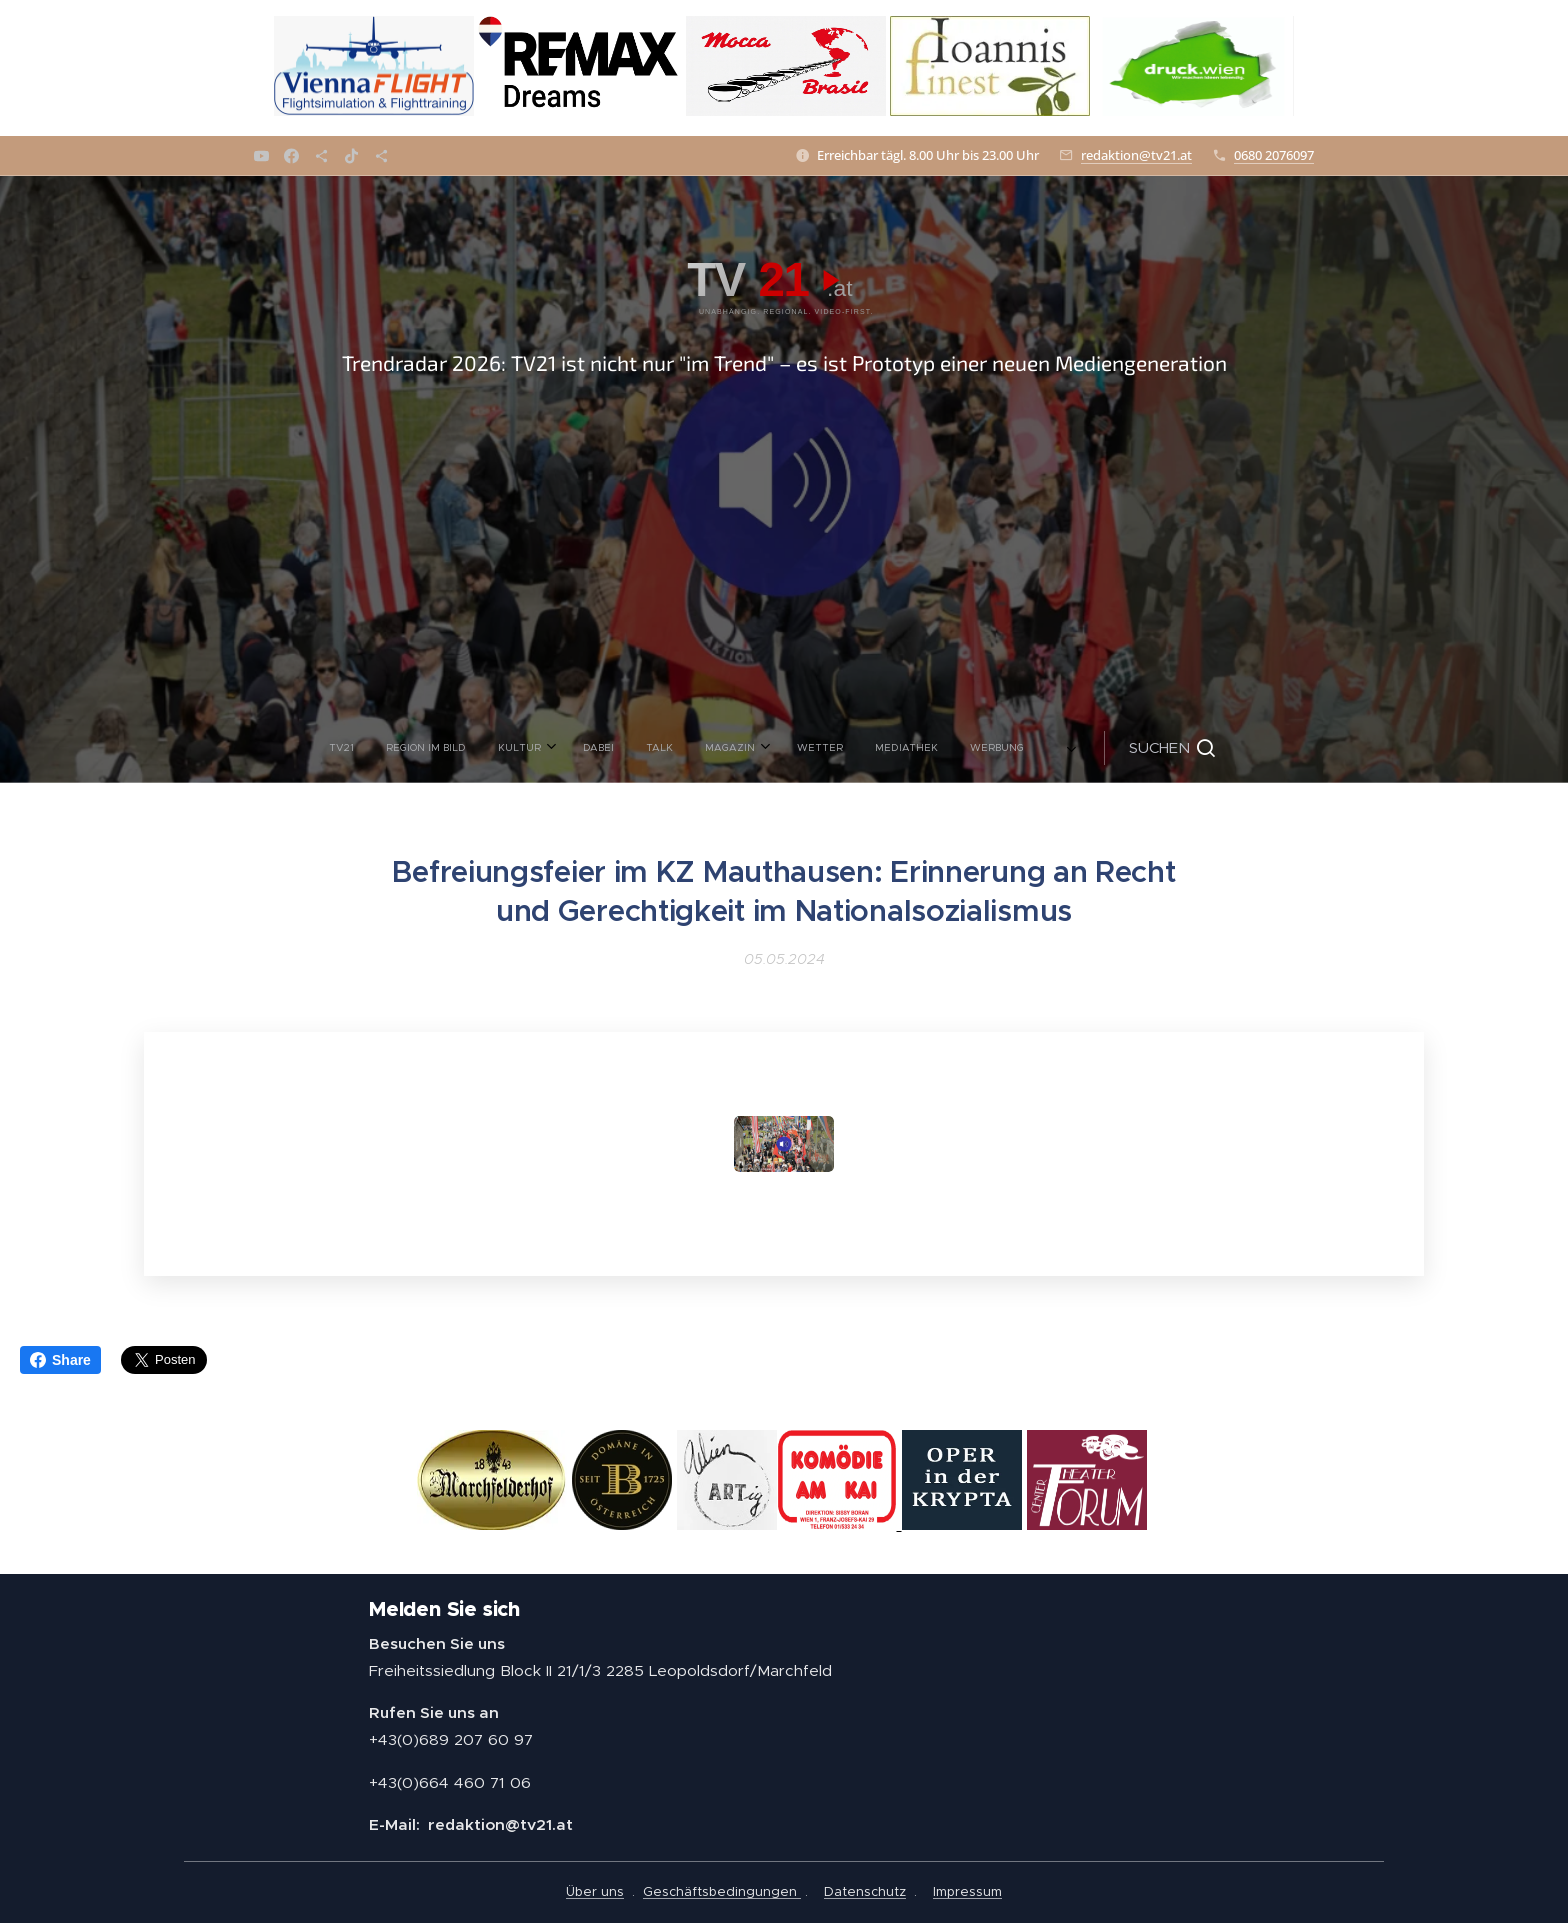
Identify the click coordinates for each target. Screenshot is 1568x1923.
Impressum (967, 1891)
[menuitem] (528, 748)
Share (60, 1360)
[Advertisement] (784, 563)
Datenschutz (865, 1891)
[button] (980, 748)
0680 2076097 (1274, 155)
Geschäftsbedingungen (722, 1891)
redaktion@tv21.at (1136, 155)
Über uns (595, 1891)
